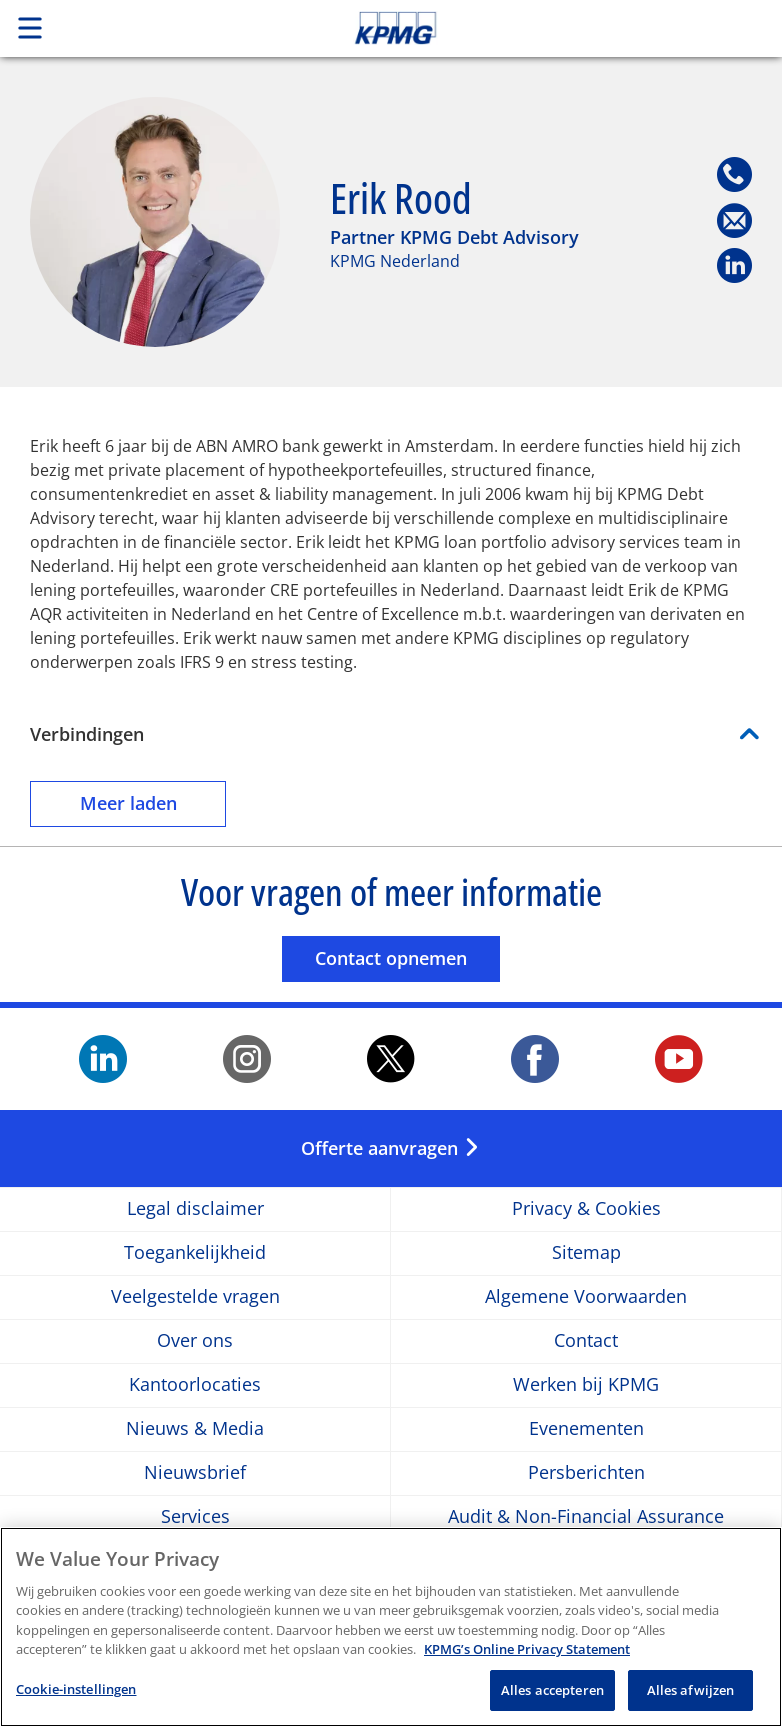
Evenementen (586, 1429)
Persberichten (586, 1473)
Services (195, 1517)
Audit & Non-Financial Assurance (586, 1517)
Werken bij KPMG (586, 1385)
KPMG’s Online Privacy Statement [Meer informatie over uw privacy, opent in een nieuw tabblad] (527, 1659)
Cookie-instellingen (76, 1699)
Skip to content (549, 28)
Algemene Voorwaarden (586, 1297)
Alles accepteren (552, 1700)
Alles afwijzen (691, 1700)
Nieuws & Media (195, 1429)
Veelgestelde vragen (195, 1297)
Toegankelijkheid (195, 1253)
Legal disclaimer (195, 1209)
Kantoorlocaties (195, 1385)
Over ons (195, 1341)
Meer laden (153, 802)
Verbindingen (87, 734)
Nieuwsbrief (195, 1473)
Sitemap (586, 1253)
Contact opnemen (407, 957)
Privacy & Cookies (586, 1209)
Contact (586, 1341)
